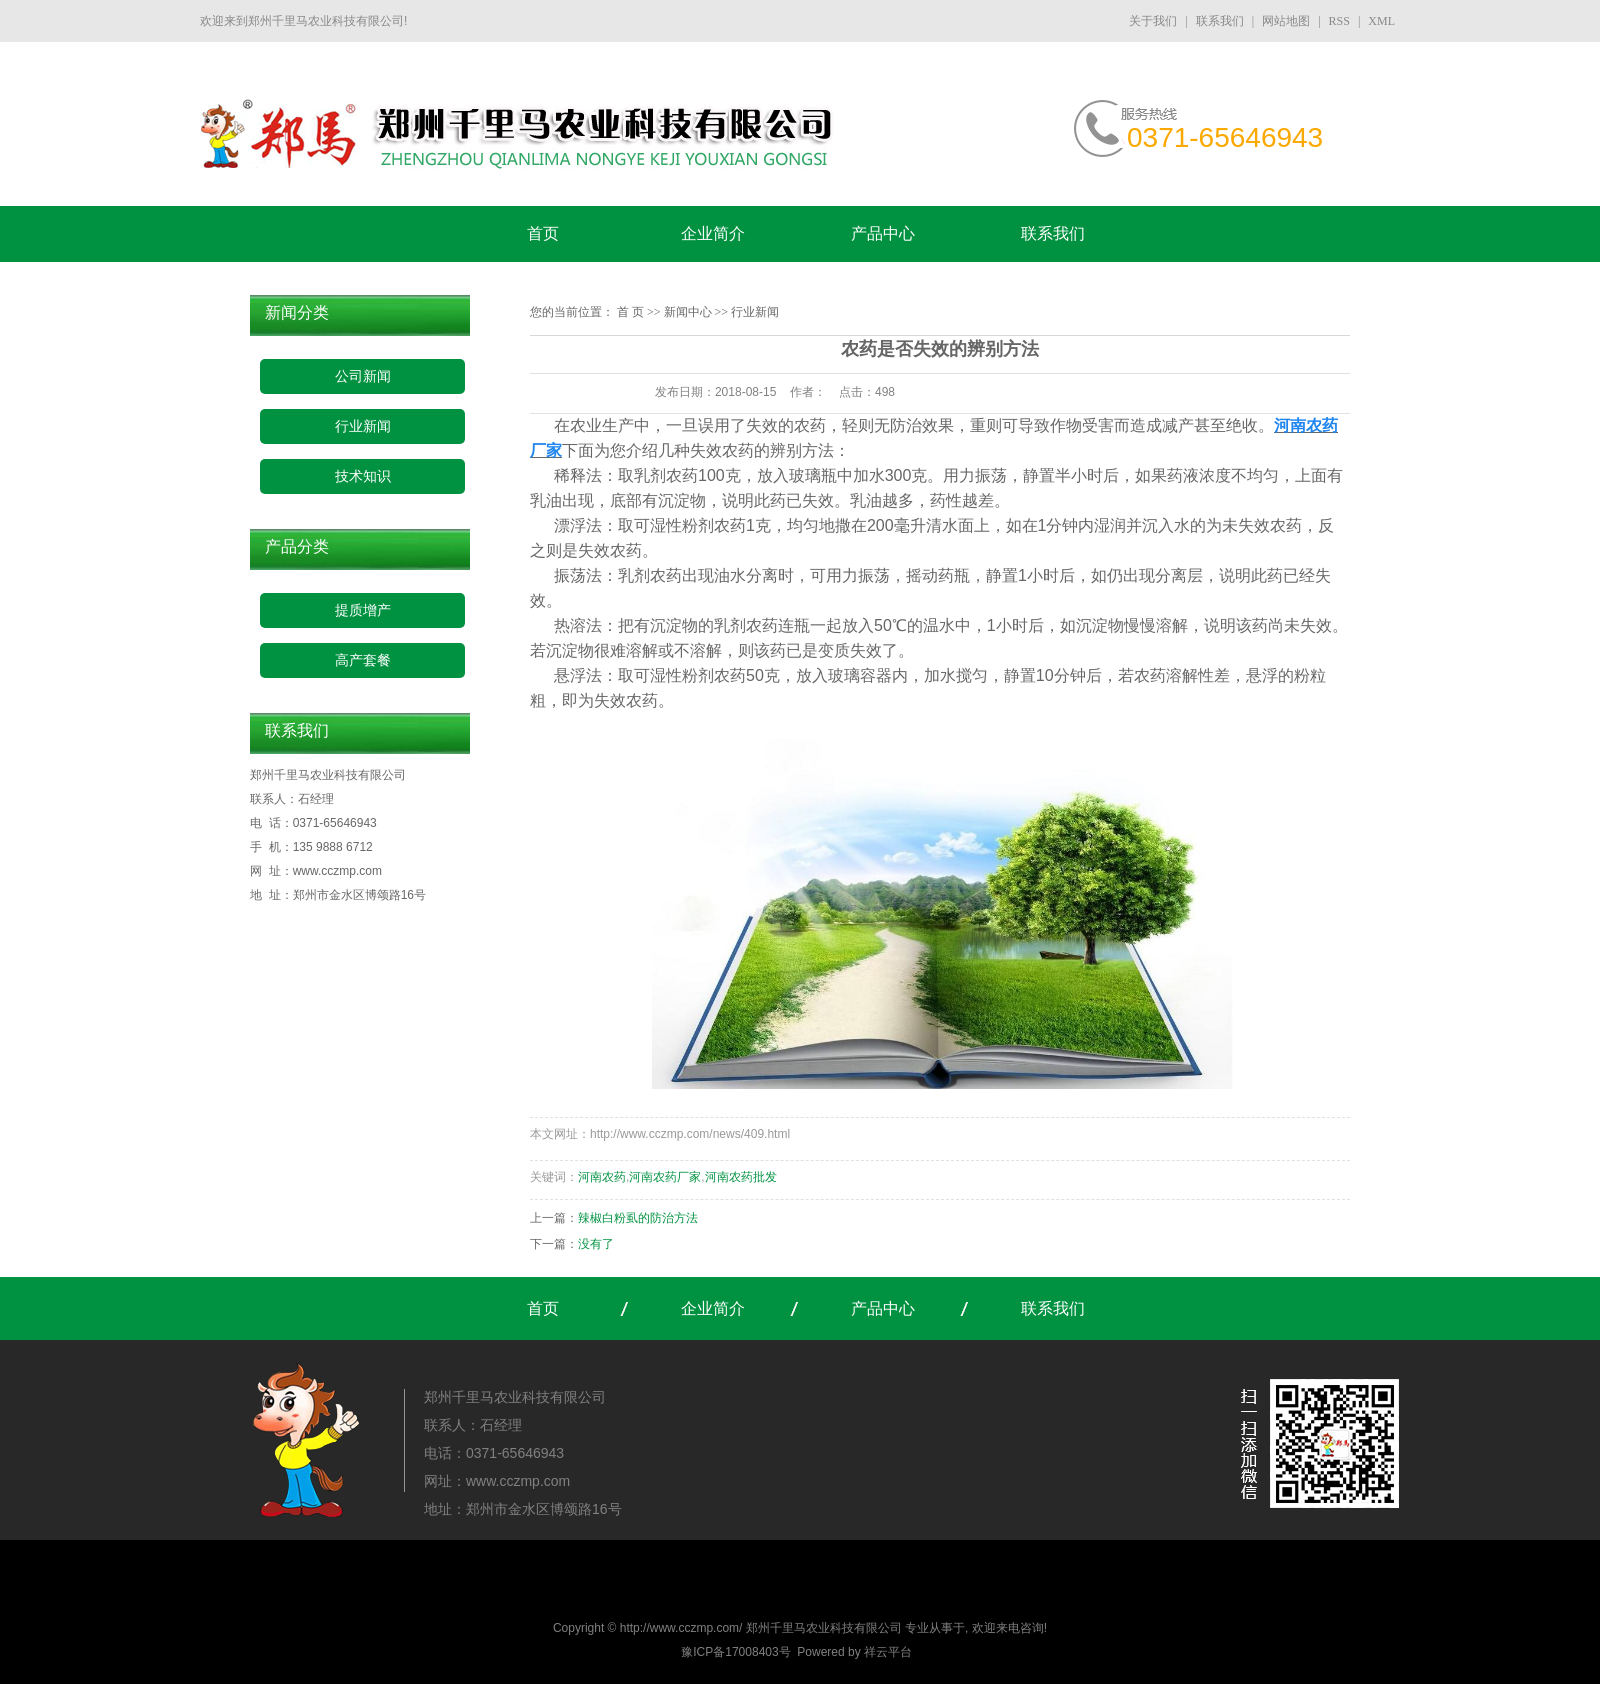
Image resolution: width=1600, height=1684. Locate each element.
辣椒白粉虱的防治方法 (638, 1218)
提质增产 (363, 610)
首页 (543, 233)
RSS (1339, 21)
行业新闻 (363, 426)
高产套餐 (363, 660)
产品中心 (883, 233)
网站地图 (1286, 21)
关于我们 (1154, 21)
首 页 (630, 312)
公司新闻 (363, 376)
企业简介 (713, 233)
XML (1381, 21)
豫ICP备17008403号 (735, 1652)
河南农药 (602, 1177)
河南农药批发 (741, 1177)
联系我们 (1220, 21)
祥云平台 (888, 1652)
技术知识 (363, 476)
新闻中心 (688, 312)
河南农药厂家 (665, 1177)
